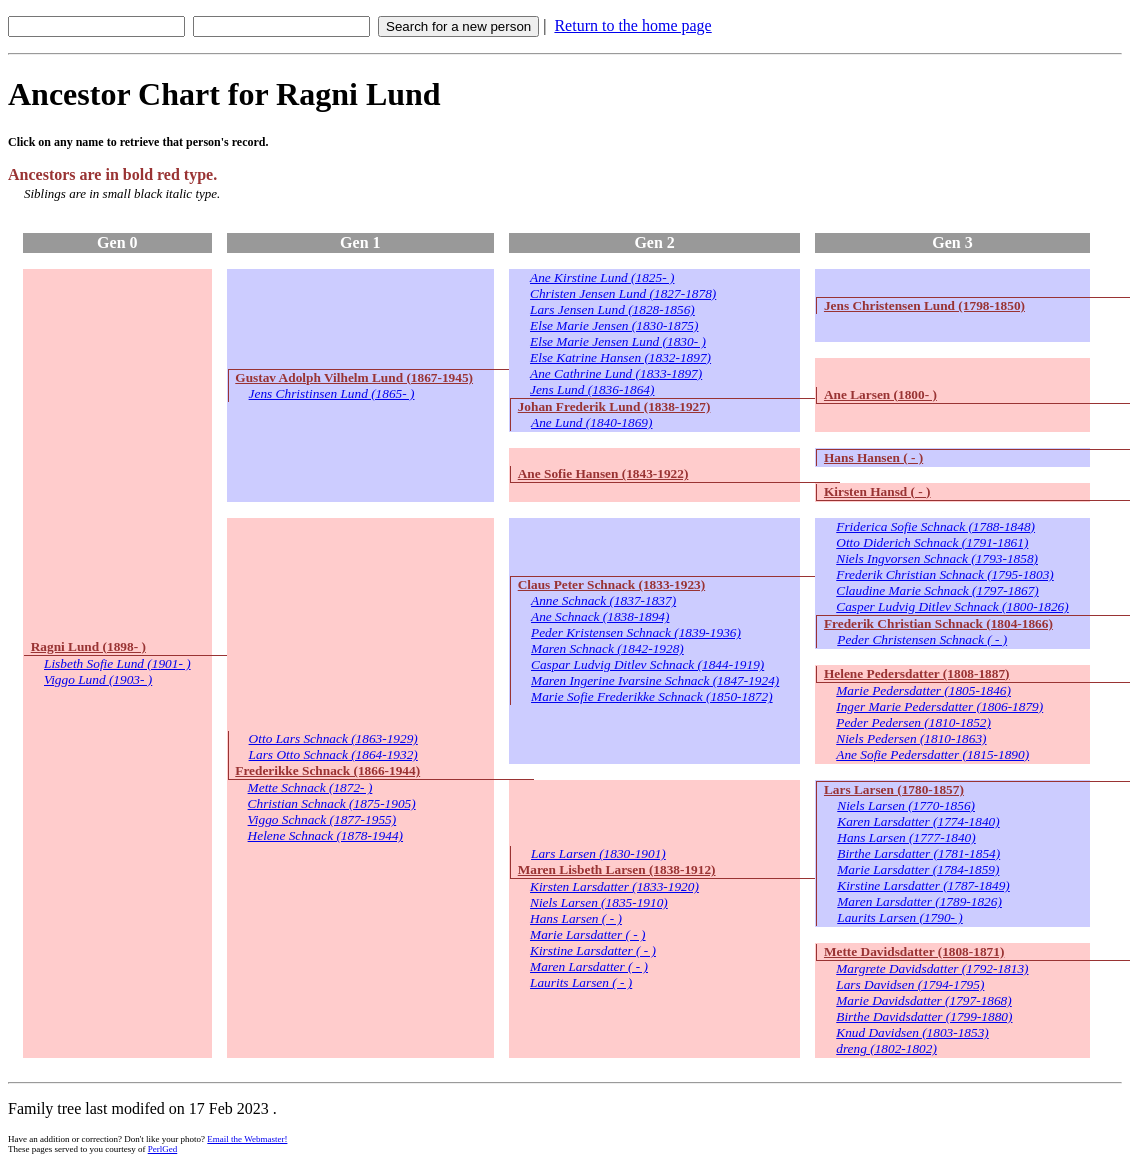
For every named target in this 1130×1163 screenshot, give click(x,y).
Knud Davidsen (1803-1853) (912, 1032)
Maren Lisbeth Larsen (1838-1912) (617, 869)
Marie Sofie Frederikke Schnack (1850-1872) (652, 696)
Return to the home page (632, 25)
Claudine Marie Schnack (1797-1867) (937, 590)
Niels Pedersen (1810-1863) (911, 738)
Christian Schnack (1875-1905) (332, 803)
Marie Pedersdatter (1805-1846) (923, 690)
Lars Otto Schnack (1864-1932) (333, 754)
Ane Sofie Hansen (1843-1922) (603, 473)
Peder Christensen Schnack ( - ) (922, 639)
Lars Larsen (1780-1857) (894, 789)
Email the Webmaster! (247, 1139)
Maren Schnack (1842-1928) (607, 648)
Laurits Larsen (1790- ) (900, 917)
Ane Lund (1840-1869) (591, 422)
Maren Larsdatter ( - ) (589, 966)
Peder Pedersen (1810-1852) (913, 722)
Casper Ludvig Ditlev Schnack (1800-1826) (952, 606)
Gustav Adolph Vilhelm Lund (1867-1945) (354, 377)
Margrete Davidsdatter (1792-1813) (932, 968)
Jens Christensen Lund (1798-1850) (924, 305)
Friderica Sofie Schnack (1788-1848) (935, 526)
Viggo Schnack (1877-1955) (322, 819)
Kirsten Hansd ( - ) (877, 491)
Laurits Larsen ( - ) (581, 982)
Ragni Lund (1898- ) (88, 646)
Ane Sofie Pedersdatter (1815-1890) (932, 754)
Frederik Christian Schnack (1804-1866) (938, 623)
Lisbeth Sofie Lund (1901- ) (117, 663)
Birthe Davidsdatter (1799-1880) (924, 1016)
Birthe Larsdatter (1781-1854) (918, 853)
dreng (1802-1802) (886, 1048)
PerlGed (163, 1149)
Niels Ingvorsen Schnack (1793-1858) (937, 558)
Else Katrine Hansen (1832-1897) (620, 357)
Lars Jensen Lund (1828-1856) (612, 309)
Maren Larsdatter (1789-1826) (919, 901)
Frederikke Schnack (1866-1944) (327, 770)
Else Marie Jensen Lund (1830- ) (618, 341)
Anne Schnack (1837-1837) (603, 600)
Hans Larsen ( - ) (576, 918)
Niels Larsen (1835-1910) (599, 902)
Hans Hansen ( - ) (873, 457)
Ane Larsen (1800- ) (880, 394)
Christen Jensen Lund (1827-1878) (623, 293)
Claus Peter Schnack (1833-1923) (611, 584)
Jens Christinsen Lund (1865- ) (332, 393)
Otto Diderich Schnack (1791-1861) (932, 542)
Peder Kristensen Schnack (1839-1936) (636, 632)
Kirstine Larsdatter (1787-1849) (923, 885)
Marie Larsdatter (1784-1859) (918, 869)
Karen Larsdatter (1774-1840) (918, 821)
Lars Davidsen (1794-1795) (910, 984)
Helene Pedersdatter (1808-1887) (917, 673)
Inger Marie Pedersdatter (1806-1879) (939, 706)
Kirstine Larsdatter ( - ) (593, 950)
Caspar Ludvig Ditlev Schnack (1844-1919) (647, 664)
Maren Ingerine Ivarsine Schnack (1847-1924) (655, 680)
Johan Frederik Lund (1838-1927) (614, 406)
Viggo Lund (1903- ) (98, 679)
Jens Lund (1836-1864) (592, 389)
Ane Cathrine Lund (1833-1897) (616, 373)
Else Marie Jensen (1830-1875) (614, 325)
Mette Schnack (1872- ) (310, 787)
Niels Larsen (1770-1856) (906, 805)
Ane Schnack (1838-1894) (600, 616)
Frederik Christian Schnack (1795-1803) (945, 574)
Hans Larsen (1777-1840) (906, 837)
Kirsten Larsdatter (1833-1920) (614, 886)
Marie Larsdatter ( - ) (588, 934)
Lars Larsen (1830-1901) (598, 853)
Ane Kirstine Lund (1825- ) (602, 277)
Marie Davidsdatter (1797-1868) (923, 1000)
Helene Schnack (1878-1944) (325, 835)
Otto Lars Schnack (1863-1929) (333, 738)
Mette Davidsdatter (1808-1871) (914, 951)
